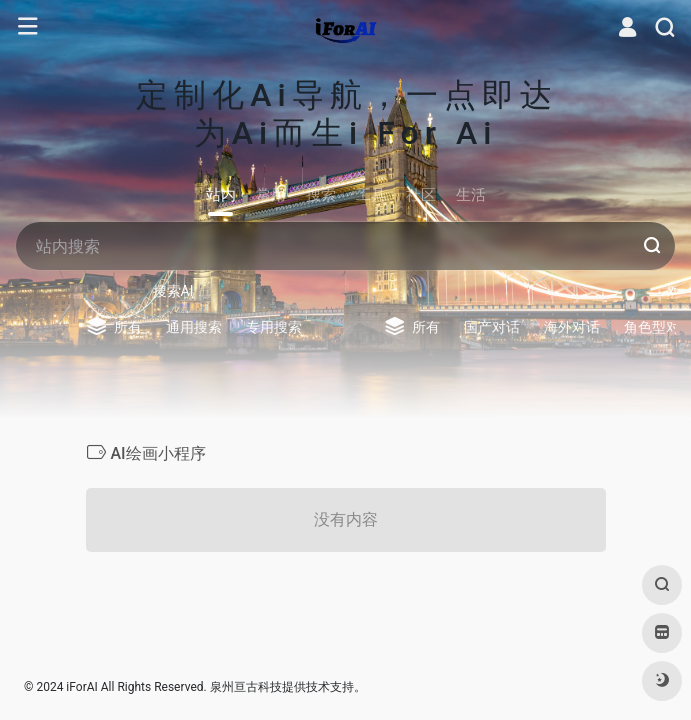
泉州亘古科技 (246, 687)
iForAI (81, 687)
